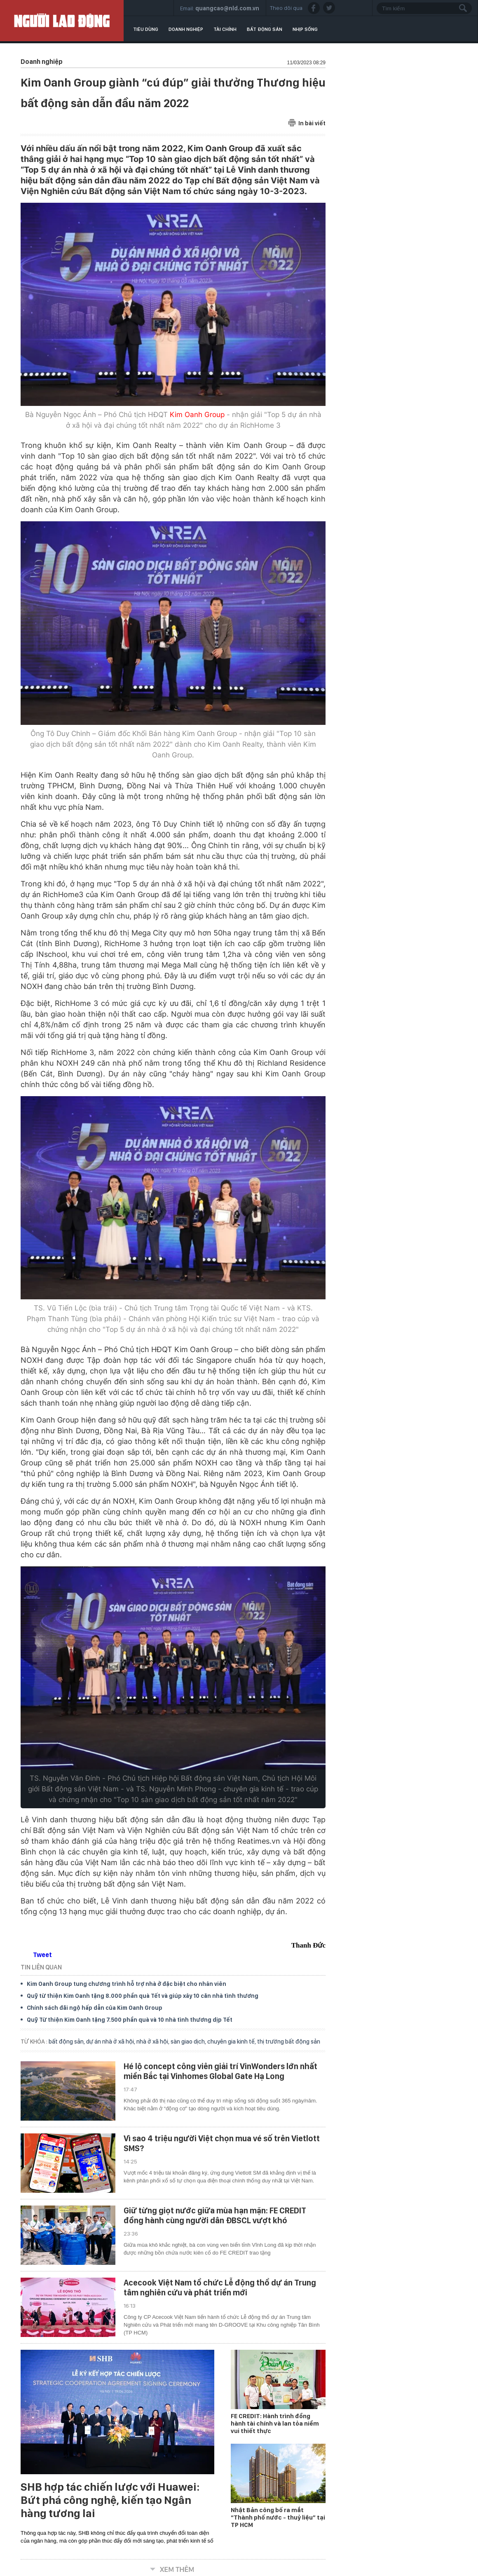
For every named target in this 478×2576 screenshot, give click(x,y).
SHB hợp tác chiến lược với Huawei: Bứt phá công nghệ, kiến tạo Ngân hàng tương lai (110, 2500)
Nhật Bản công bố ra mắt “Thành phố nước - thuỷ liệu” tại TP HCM (278, 2517)
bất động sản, (67, 2041)
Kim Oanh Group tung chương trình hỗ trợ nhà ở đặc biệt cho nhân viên (126, 1984)
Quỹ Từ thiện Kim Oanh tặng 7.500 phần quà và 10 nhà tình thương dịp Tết (129, 2019)
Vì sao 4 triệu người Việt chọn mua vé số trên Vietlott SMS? (222, 2143)
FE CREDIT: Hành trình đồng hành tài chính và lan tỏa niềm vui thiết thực (275, 2423)
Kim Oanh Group (197, 414)
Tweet (42, 1955)
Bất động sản (264, 29)
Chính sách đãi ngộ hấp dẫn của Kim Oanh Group (94, 2007)
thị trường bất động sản (288, 2041)
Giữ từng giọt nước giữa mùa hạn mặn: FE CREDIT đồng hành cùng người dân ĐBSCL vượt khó (215, 2215)
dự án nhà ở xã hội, (111, 2041)
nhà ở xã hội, (153, 2041)
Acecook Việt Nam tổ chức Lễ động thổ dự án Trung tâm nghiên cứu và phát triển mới (220, 2287)
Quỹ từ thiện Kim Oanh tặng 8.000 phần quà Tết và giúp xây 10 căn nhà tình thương (142, 1995)
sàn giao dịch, (189, 2041)
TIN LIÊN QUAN (41, 1967)
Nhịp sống (305, 29)
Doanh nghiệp (186, 29)
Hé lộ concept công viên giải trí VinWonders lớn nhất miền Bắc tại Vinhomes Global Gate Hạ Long (220, 2071)
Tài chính (225, 29)
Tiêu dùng (145, 29)
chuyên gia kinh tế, (232, 2041)
